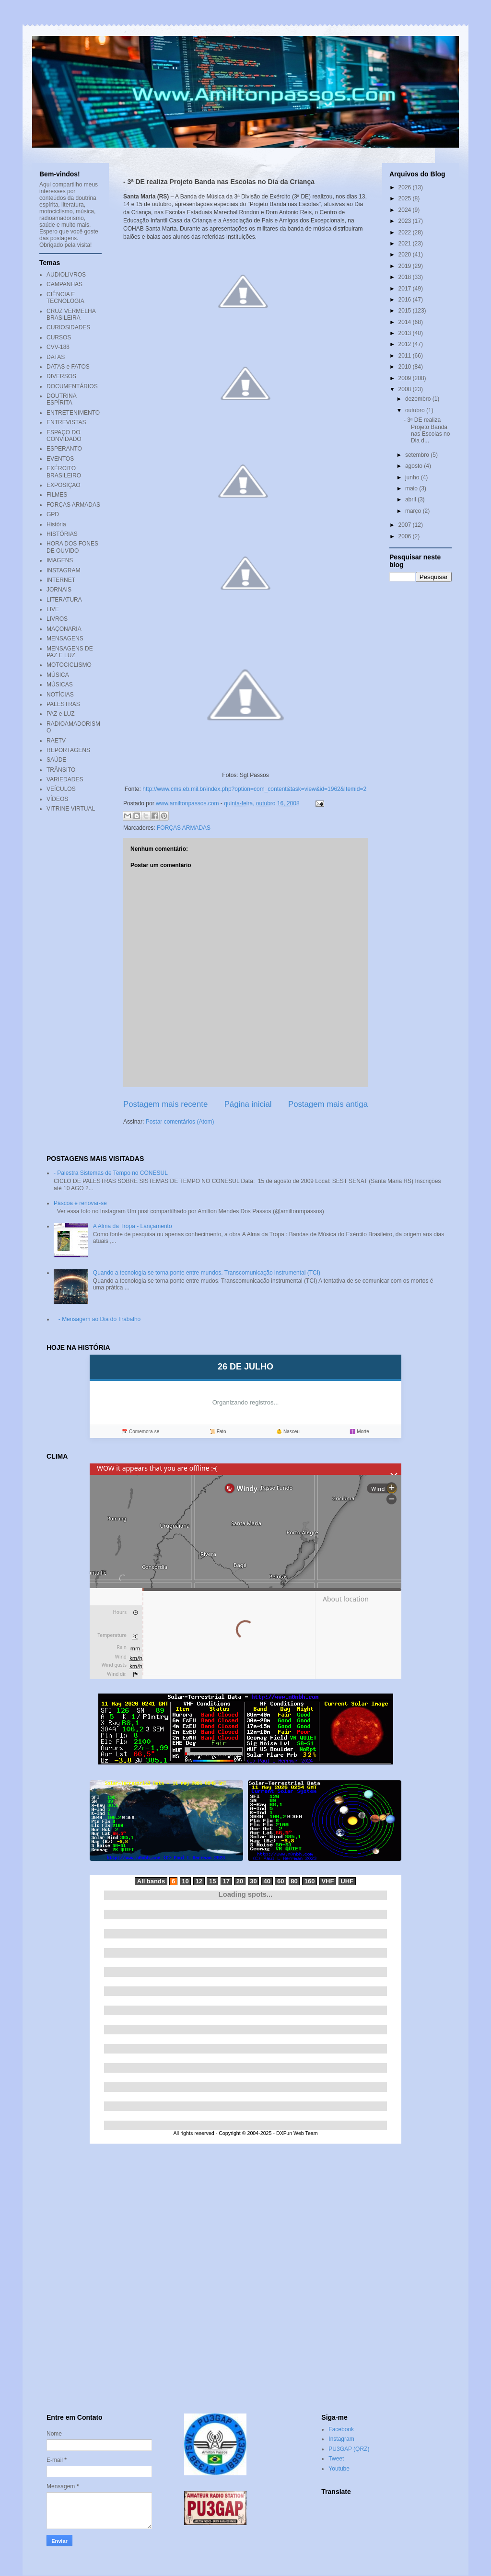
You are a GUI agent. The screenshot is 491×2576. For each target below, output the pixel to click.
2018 (405, 277)
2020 (405, 254)
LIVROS (57, 618)
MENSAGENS (65, 638)
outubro (415, 410)
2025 (405, 198)
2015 (405, 310)
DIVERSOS (61, 376)
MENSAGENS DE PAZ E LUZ (70, 652)
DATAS (56, 357)
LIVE (53, 609)
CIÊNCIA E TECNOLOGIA (65, 297)
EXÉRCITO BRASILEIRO (64, 471)
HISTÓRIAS (62, 534)
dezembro (419, 398)
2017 (405, 288)
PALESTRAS (63, 704)
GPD (53, 514)
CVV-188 (58, 347)
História (56, 524)
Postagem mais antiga (328, 1104)
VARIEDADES (65, 779)
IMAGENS (60, 560)
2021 (405, 243)
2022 (405, 232)
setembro (418, 455)
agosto (414, 466)
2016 (405, 299)
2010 (405, 366)
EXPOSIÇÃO (64, 485)
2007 (405, 525)
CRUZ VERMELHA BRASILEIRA (71, 314)
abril (411, 499)
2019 (405, 266)
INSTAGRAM (63, 570)
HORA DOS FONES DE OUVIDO (72, 547)
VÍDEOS (57, 799)
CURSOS (59, 337)
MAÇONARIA (64, 629)
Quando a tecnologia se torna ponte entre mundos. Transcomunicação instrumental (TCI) (206, 1272)
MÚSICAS (60, 684)
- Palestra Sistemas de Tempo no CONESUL (111, 1173)
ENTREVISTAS (66, 422)
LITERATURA (64, 599)
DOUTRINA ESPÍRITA (61, 399)
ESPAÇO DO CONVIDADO (64, 435)
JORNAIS (59, 589)
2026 (405, 187)
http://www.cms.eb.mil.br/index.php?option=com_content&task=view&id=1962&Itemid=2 (254, 789)
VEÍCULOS (61, 789)
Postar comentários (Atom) (180, 1121)
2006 (405, 536)
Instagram (341, 2439)
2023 (405, 221)
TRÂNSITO (61, 769)
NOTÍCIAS (60, 694)
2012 (405, 344)
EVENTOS (60, 458)
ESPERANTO (64, 448)
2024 (405, 210)
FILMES (57, 494)
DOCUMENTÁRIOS (72, 386)
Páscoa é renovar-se (80, 1203)
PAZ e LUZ (60, 713)
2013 (405, 333)
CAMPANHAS (64, 284)
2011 (405, 355)
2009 (405, 378)
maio (412, 488)
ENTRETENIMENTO (73, 412)
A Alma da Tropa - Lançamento (132, 1226)
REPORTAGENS (68, 750)
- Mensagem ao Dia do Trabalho (99, 1319)
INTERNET (61, 580)
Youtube (339, 2468)
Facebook (341, 2429)
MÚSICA (58, 675)
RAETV (56, 740)
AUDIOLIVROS (66, 274)
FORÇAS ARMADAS (183, 827)
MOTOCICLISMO (69, 664)
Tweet (336, 2458)
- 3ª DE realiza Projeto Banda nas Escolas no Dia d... (427, 430)
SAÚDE (56, 759)
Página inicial (248, 1104)
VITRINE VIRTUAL (71, 808)
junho (413, 477)
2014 (405, 322)
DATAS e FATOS (68, 366)
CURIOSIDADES (68, 327)
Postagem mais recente (165, 1104)
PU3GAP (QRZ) (348, 2449)
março (414, 511)
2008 (405, 389)
